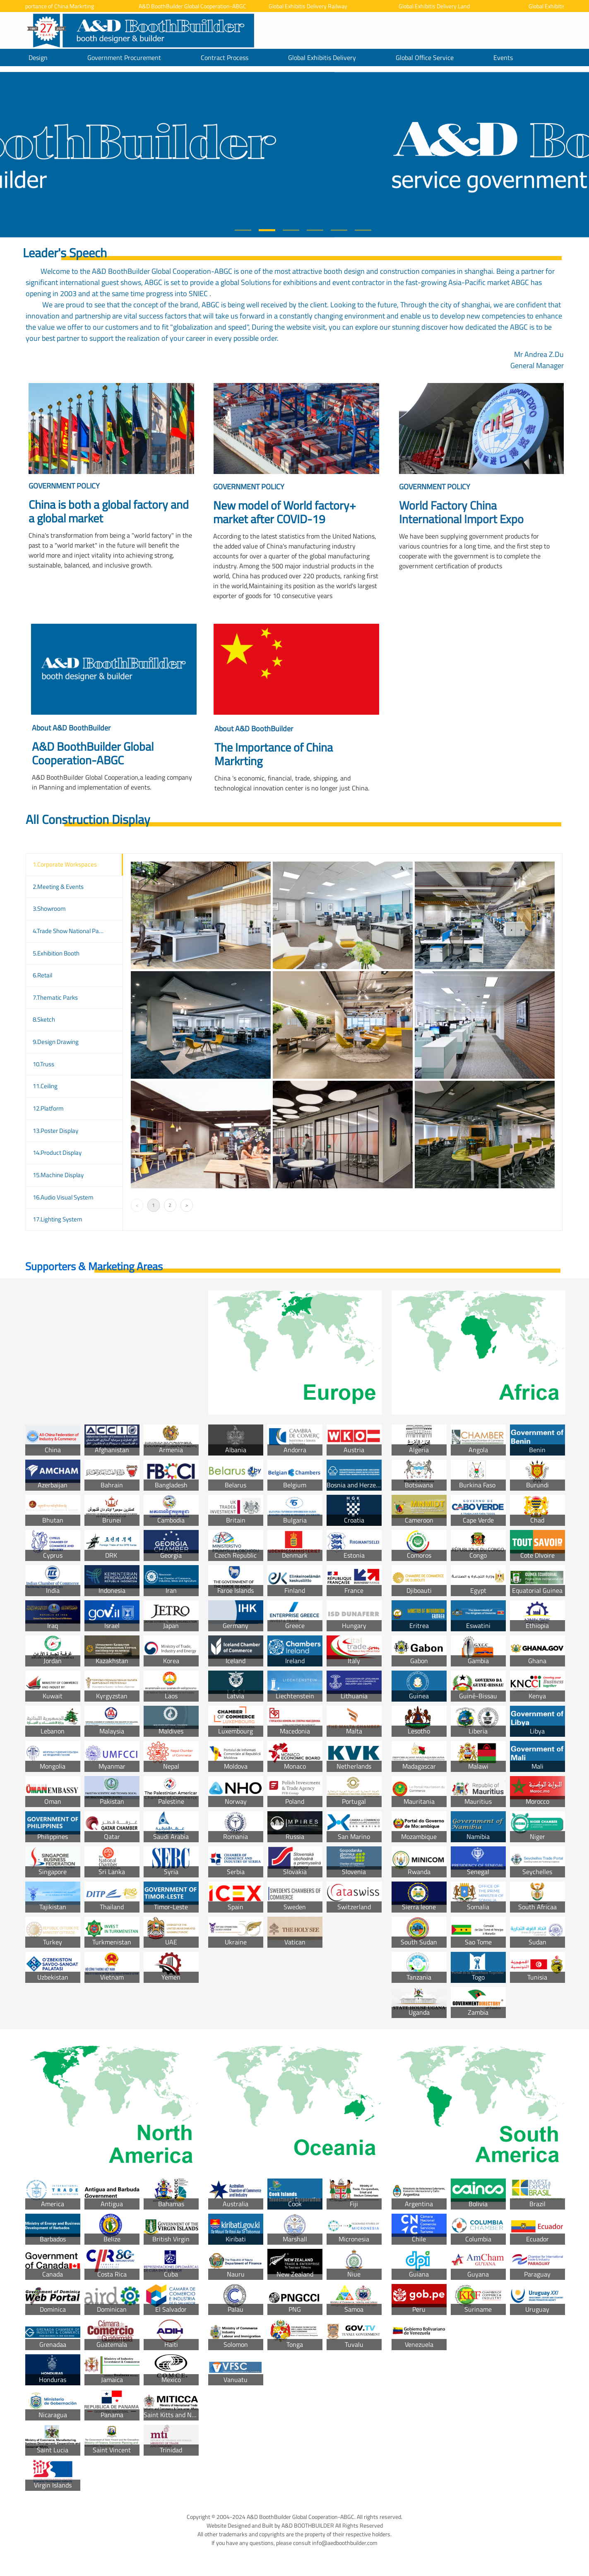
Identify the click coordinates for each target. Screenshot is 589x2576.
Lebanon (53, 1731)
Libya (537, 1731)
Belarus (235, 1485)
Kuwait (53, 1696)
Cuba (171, 2274)
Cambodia (171, 1520)
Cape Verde (478, 1520)
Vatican (294, 1942)
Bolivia (478, 2204)
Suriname (478, 2309)
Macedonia (295, 1731)
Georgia (171, 1555)
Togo (478, 1977)
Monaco (295, 1766)
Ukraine (236, 1942)
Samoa (353, 2309)
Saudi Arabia (171, 1836)
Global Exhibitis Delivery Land (440, 6)
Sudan (537, 1942)
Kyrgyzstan (111, 1696)
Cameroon (419, 1520)
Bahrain (112, 1485)
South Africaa (537, 1907)
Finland (294, 1590)
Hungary (354, 1625)
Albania (235, 1450)
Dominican (112, 2309)
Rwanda (419, 1872)
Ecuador (537, 2239)
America (52, 2204)
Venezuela (419, 2344)
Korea (171, 1661)
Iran (171, 1590)
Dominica (53, 2309)
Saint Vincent (112, 2450)
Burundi (537, 1485)
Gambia (478, 1661)
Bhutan (52, 1520)
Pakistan (112, 1801)
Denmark (295, 1555)
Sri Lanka (112, 1872)
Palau (235, 2309)
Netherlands (354, 1766)
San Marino (354, 1836)
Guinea (419, 1696)
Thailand (112, 1907)
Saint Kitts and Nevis (171, 2415)
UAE (171, 1942)
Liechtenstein (295, 1696)
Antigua (112, 2204)
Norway (236, 1801)
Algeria (419, 1450)
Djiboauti (419, 1590)
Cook (295, 2204)
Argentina (419, 2204)
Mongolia (52, 1766)
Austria (354, 1450)
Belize (111, 2239)
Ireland (295, 1661)
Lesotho (419, 1731)
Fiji (354, 2204)
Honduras (52, 2379)
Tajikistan (52, 1907)
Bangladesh (171, 1485)
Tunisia (537, 1977)
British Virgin (171, 2239)
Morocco (537, 1801)
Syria (171, 1872)
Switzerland (354, 1907)
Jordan (52, 1661)
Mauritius (478, 1801)
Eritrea (419, 1625)
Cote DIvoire (537, 1555)
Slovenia (354, 1872)
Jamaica (112, 2379)
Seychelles (537, 1872)
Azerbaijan (52, 1485)
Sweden (295, 1907)
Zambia (478, 2012)
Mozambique (419, 1836)
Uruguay (537, 2309)
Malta (354, 1731)
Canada (52, 2274)
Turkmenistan (111, 1942)
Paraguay (537, 2274)
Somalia (478, 1907)
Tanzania (418, 1977)
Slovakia (295, 1872)
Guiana (419, 2274)
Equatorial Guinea (537, 1590)
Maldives (171, 1731)
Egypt (478, 1590)
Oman (52, 1801)
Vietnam (112, 1977)
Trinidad (171, 2450)
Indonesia (112, 1590)
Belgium (294, 1485)
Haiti (171, 2344)
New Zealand (294, 2274)
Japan (171, 1625)
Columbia (478, 2239)
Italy (354, 1661)
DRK (112, 1555)
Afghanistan (112, 1450)
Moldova (236, 1766)
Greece (295, 1625)
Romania (235, 1836)
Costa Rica (112, 2274)
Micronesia (354, 2239)
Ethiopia (537, 1625)
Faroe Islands (235, 1590)
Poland (294, 1801)
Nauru (236, 2274)
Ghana (537, 1661)
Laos (171, 1696)
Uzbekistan (52, 1977)
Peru (419, 2309)
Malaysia (111, 1731)
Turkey (52, 1942)
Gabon (419, 1661)
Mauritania (419, 1801)
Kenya (537, 1696)
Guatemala (111, 2344)
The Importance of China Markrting (58, 6)
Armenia (171, 1450)
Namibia (478, 1836)
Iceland (235, 1661)
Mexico (171, 2379)
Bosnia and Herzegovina (354, 1485)
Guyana (478, 2274)
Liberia (478, 1731)
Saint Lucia (52, 2450)
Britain (235, 1520)
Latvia (235, 1696)
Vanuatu (236, 2379)
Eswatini (478, 1625)
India (53, 1590)
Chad (537, 1520)
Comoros (419, 1555)
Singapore (52, 1872)
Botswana (419, 1485)
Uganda (419, 2012)
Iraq (52, 1625)
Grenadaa (52, 2344)
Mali (537, 1766)
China (53, 1450)
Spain (235, 1907)
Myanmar (112, 1766)
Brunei (111, 1520)
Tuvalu (354, 2344)
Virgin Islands (53, 2485)
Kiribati (236, 2239)
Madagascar (419, 1766)
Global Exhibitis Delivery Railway (314, 6)
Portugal (354, 1801)
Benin (537, 1450)
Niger (537, 1836)
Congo (478, 1555)
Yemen (170, 1977)
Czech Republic (235, 1555)
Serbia (236, 1872)
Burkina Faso (478, 1485)
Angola (478, 1450)
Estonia (354, 1555)
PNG (294, 2309)
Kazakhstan (112, 1661)
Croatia (354, 1520)
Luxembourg (235, 1731)
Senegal (478, 1872)
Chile (419, 2239)
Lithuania (354, 1696)
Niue (354, 2274)
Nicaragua (52, 2415)
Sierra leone (419, 1907)
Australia (235, 2204)
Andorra (295, 1450)
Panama (112, 2415)
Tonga (294, 2344)
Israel (112, 1625)
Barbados (53, 2239)
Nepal (171, 1766)
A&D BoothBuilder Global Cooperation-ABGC (199, 6)
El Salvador (171, 2309)
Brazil (537, 2204)
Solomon (236, 2344)
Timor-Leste (171, 1907)
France (353, 1590)
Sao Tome (478, 1942)
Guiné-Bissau (478, 1696)
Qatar (112, 1836)
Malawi (478, 1766)
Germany (235, 1625)
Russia (295, 1836)
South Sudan (419, 1942)
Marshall (295, 2239)
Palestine (171, 1801)
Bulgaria (295, 1520)
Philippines (52, 1836)
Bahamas (171, 2204)
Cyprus (53, 1555)
